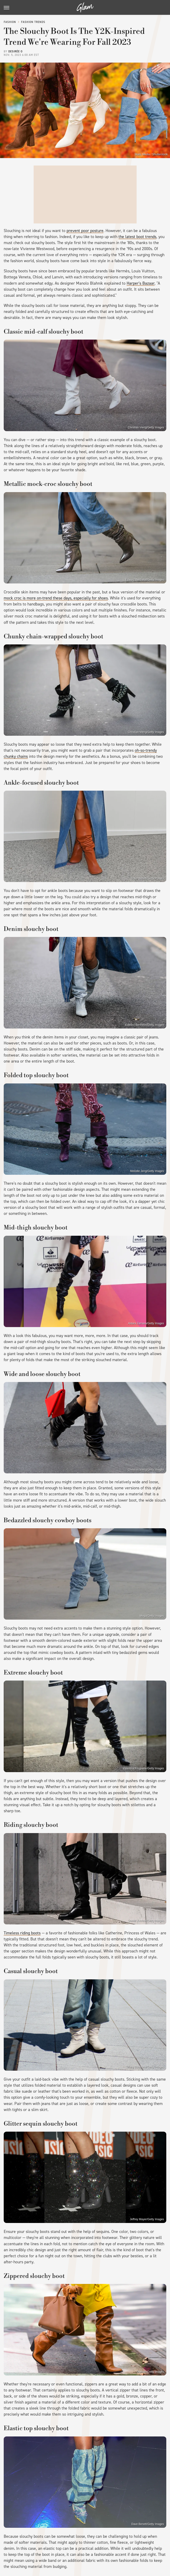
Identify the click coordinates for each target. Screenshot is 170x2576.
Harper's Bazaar (140, 283)
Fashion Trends (33, 22)
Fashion (10, 22)
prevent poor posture (85, 230)
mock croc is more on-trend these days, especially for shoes (56, 598)
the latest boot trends (137, 236)
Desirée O (15, 51)
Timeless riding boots (22, 1933)
